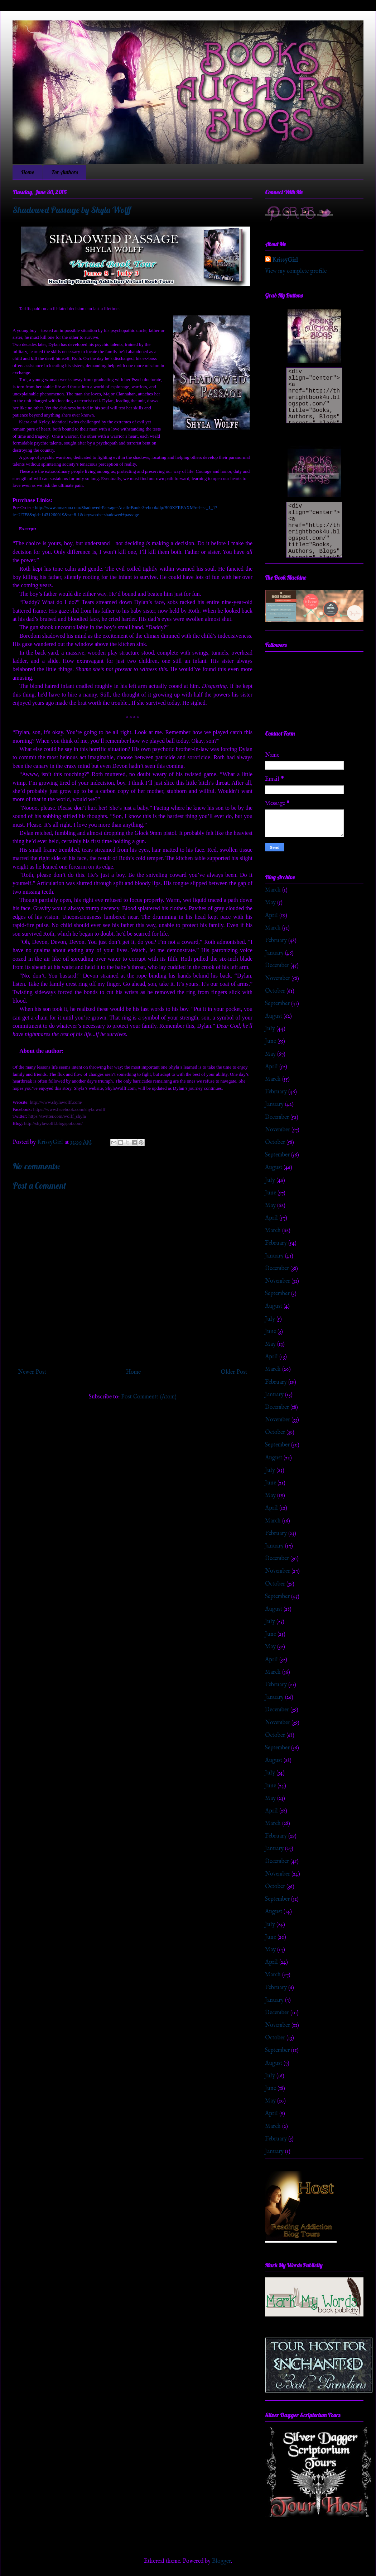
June (270, 1041)
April (271, 915)
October (275, 991)
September (277, 1003)
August (273, 1016)
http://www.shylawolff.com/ (56, 1102)
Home (27, 172)
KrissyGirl (285, 260)
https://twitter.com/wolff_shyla (57, 1116)
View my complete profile (296, 271)
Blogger (221, 2561)
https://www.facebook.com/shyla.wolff (69, 1109)
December (277, 965)
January (274, 953)
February (276, 940)
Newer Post (32, 1372)
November (277, 978)
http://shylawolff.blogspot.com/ (53, 1123)
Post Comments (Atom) (149, 1397)
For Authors (65, 172)
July (270, 1028)
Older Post (234, 1372)
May (270, 902)
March (273, 890)
